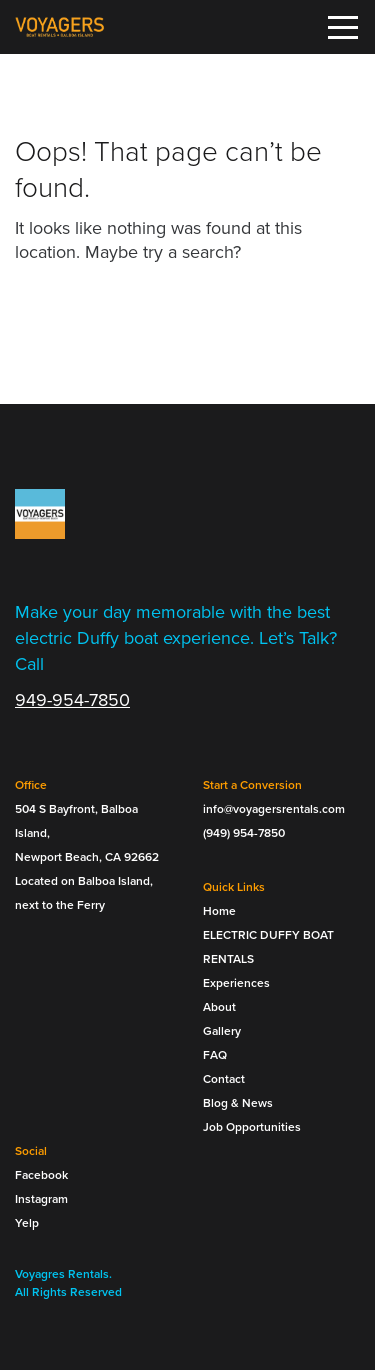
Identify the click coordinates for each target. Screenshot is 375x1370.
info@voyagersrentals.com (274, 809)
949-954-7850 (72, 700)
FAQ (215, 1055)
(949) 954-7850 (244, 833)
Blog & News (238, 1103)
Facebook (41, 1175)
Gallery (222, 1031)
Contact (224, 1079)
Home (219, 911)
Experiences (236, 983)
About (219, 1007)
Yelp (27, 1223)
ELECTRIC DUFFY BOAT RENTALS (268, 947)
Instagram (41, 1199)
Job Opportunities (252, 1127)
